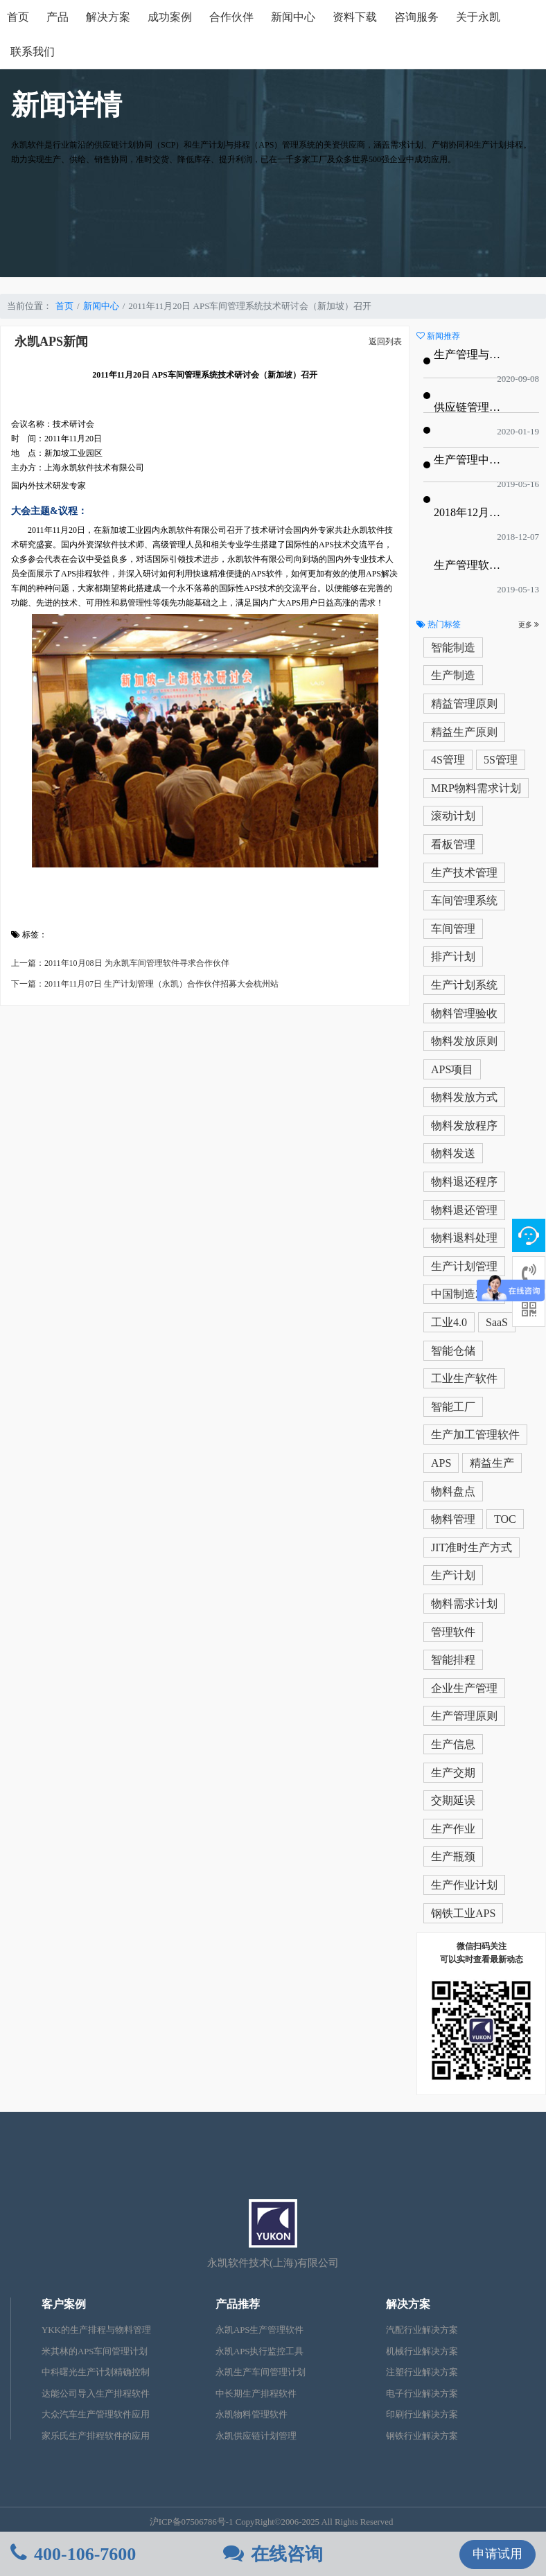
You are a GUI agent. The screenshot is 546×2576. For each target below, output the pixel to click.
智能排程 (453, 1660)
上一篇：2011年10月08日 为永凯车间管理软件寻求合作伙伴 (120, 963)
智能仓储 (453, 1351)
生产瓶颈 (453, 1856)
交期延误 (453, 1800)
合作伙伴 (231, 17)
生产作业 (453, 1829)
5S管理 (501, 760)
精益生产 (492, 1463)
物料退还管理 (464, 1210)
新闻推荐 (438, 336)
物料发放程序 (464, 1125)
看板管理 (453, 844)
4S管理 (448, 760)
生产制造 (453, 675)
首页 (18, 17)
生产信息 (453, 1744)
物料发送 (453, 1153)
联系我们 (32, 52)
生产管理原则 (464, 1716)
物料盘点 (453, 1491)
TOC (505, 1519)
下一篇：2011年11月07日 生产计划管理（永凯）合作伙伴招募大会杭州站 (145, 984)
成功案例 (170, 17)
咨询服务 (416, 17)
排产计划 (453, 956)
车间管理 (453, 929)
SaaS (497, 1322)
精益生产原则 (464, 732)
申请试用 (497, 2554)
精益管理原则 (464, 703)
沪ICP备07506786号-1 (192, 2522)
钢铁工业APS (463, 1913)
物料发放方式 (464, 1097)
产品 (57, 17)
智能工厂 (453, 1407)
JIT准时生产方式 (471, 1547)
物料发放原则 (464, 1041)
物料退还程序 (464, 1182)
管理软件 (453, 1632)
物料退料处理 (464, 1238)
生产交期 (453, 1773)
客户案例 (64, 2304)
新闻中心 (293, 17)
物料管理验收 (464, 1013)
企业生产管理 (464, 1688)
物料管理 (453, 1519)
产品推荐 (237, 2304)
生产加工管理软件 (475, 1434)
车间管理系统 (464, 900)
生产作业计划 (464, 1885)
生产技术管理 (464, 873)
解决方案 (108, 17)
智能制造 (453, 647)
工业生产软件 (464, 1378)
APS (441, 1463)
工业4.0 (449, 1322)
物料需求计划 (464, 1603)
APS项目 (452, 1069)
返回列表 (385, 341)
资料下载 (355, 17)
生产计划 (453, 1575)
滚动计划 (453, 816)
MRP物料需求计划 (476, 788)
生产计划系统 (464, 985)
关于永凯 (478, 17)
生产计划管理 (464, 1266)
